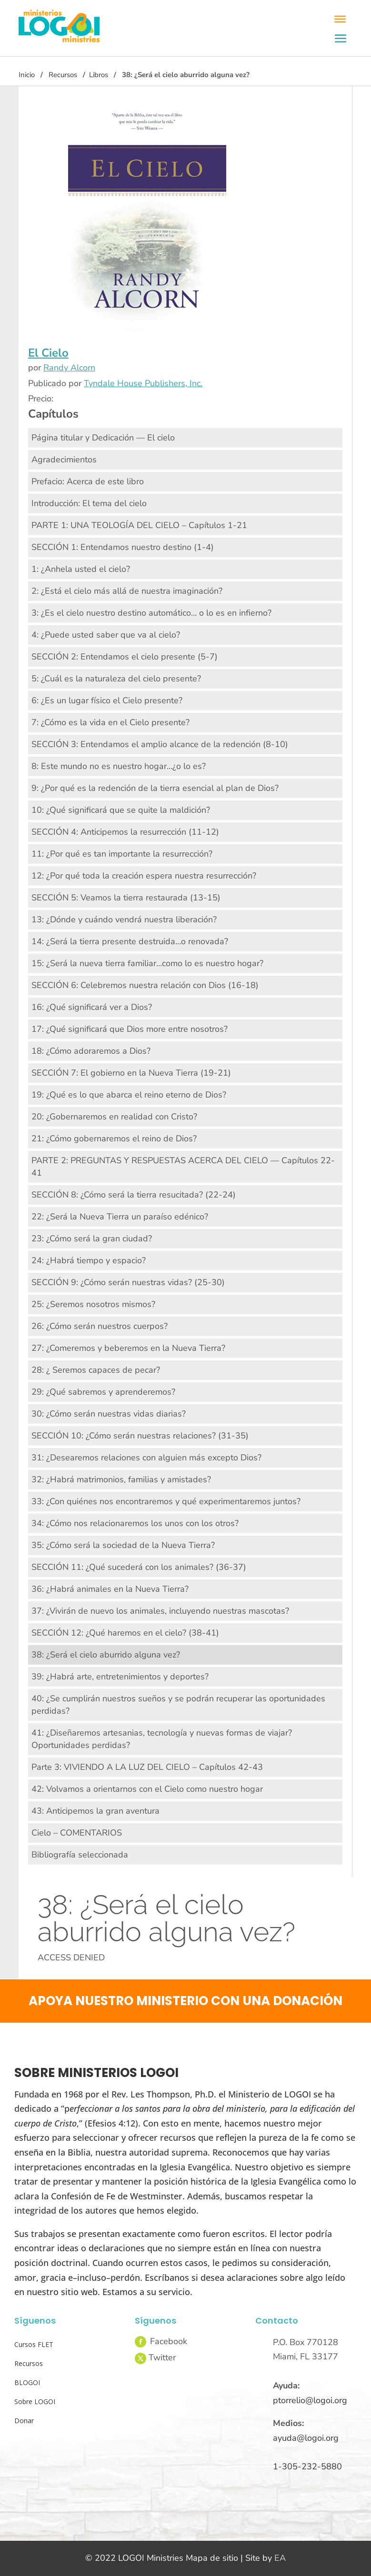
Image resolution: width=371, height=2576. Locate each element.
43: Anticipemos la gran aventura (95, 1811)
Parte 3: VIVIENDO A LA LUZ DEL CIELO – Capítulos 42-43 (147, 1767)
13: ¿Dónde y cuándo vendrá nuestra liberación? (124, 919)
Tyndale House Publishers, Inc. (143, 383)
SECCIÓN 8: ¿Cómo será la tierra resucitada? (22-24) (133, 1194)
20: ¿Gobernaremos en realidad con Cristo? (114, 1116)
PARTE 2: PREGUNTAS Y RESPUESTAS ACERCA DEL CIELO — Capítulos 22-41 (183, 1166)
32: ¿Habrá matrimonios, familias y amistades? (121, 1479)
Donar (24, 2420)
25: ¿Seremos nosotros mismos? (93, 1304)
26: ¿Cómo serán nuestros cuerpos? (99, 1326)
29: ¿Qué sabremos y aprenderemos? (103, 1392)
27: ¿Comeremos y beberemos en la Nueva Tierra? (128, 1348)
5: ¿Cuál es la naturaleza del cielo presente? (116, 678)
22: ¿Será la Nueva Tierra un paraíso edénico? (119, 1216)
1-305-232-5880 (307, 2466)
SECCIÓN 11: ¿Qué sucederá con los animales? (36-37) (138, 1567)
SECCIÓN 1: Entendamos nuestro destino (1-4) (122, 547)
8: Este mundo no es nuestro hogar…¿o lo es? (118, 766)
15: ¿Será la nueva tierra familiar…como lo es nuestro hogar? (147, 963)
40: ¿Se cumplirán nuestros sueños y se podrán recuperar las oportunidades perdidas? (178, 1705)
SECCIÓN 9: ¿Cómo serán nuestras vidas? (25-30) (128, 1282)
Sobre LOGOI (34, 2401)
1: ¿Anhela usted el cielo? (80, 569)
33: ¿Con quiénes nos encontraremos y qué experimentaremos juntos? (166, 1501)
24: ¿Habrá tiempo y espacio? (88, 1260)
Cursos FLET (33, 2344)
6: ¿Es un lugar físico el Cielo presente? (106, 700)
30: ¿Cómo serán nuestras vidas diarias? (108, 1413)
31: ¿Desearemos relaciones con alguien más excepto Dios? (146, 1457)
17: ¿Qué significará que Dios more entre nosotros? (129, 1029)
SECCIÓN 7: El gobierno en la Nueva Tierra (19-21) (131, 1072)
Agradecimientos (64, 459)
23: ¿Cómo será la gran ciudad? (91, 1238)
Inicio (27, 75)
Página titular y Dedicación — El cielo (103, 437)
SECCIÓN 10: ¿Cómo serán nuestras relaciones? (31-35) (140, 1435)
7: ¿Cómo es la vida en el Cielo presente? (110, 722)
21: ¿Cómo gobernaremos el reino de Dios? (114, 1138)
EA (280, 2558)
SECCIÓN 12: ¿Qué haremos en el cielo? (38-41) (125, 1632)
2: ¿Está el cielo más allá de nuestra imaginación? (126, 591)
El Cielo (48, 352)
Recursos (63, 75)
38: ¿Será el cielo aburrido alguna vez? (105, 1654)
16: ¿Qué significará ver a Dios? (91, 1007)
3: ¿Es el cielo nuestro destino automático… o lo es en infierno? (151, 613)
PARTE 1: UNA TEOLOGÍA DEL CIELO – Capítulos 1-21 (139, 525)
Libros (98, 75)
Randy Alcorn (69, 367)
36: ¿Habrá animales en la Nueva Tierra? (110, 1589)
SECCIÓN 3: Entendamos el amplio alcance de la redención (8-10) (159, 744)
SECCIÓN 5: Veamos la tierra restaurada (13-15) (126, 897)
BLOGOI (27, 2382)
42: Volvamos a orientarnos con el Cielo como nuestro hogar (147, 1789)
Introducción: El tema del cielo (89, 503)
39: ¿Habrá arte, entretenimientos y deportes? (120, 1676)
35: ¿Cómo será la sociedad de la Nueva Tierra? (123, 1545)
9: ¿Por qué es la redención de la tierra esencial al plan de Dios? (155, 788)
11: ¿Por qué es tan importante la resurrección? (121, 853)
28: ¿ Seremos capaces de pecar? (95, 1370)
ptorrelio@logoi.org (310, 2400)
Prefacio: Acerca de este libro (87, 481)
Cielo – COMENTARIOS (76, 1832)
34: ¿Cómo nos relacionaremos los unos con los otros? (135, 1523)
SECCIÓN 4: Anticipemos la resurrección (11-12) (125, 832)
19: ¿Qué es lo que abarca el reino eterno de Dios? (128, 1094)
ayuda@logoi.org (306, 2438)
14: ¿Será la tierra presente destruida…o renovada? (129, 941)
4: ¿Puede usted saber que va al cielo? (105, 634)
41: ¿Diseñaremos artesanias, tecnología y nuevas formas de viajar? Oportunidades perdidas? (161, 1739)
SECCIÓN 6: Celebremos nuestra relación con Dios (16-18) (145, 985)
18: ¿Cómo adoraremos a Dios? (90, 1051)
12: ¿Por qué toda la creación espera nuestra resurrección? (143, 875)
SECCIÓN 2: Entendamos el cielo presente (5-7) (124, 656)
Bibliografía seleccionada (79, 1854)
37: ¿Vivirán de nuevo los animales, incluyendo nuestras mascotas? (160, 1611)
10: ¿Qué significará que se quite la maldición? (120, 810)
